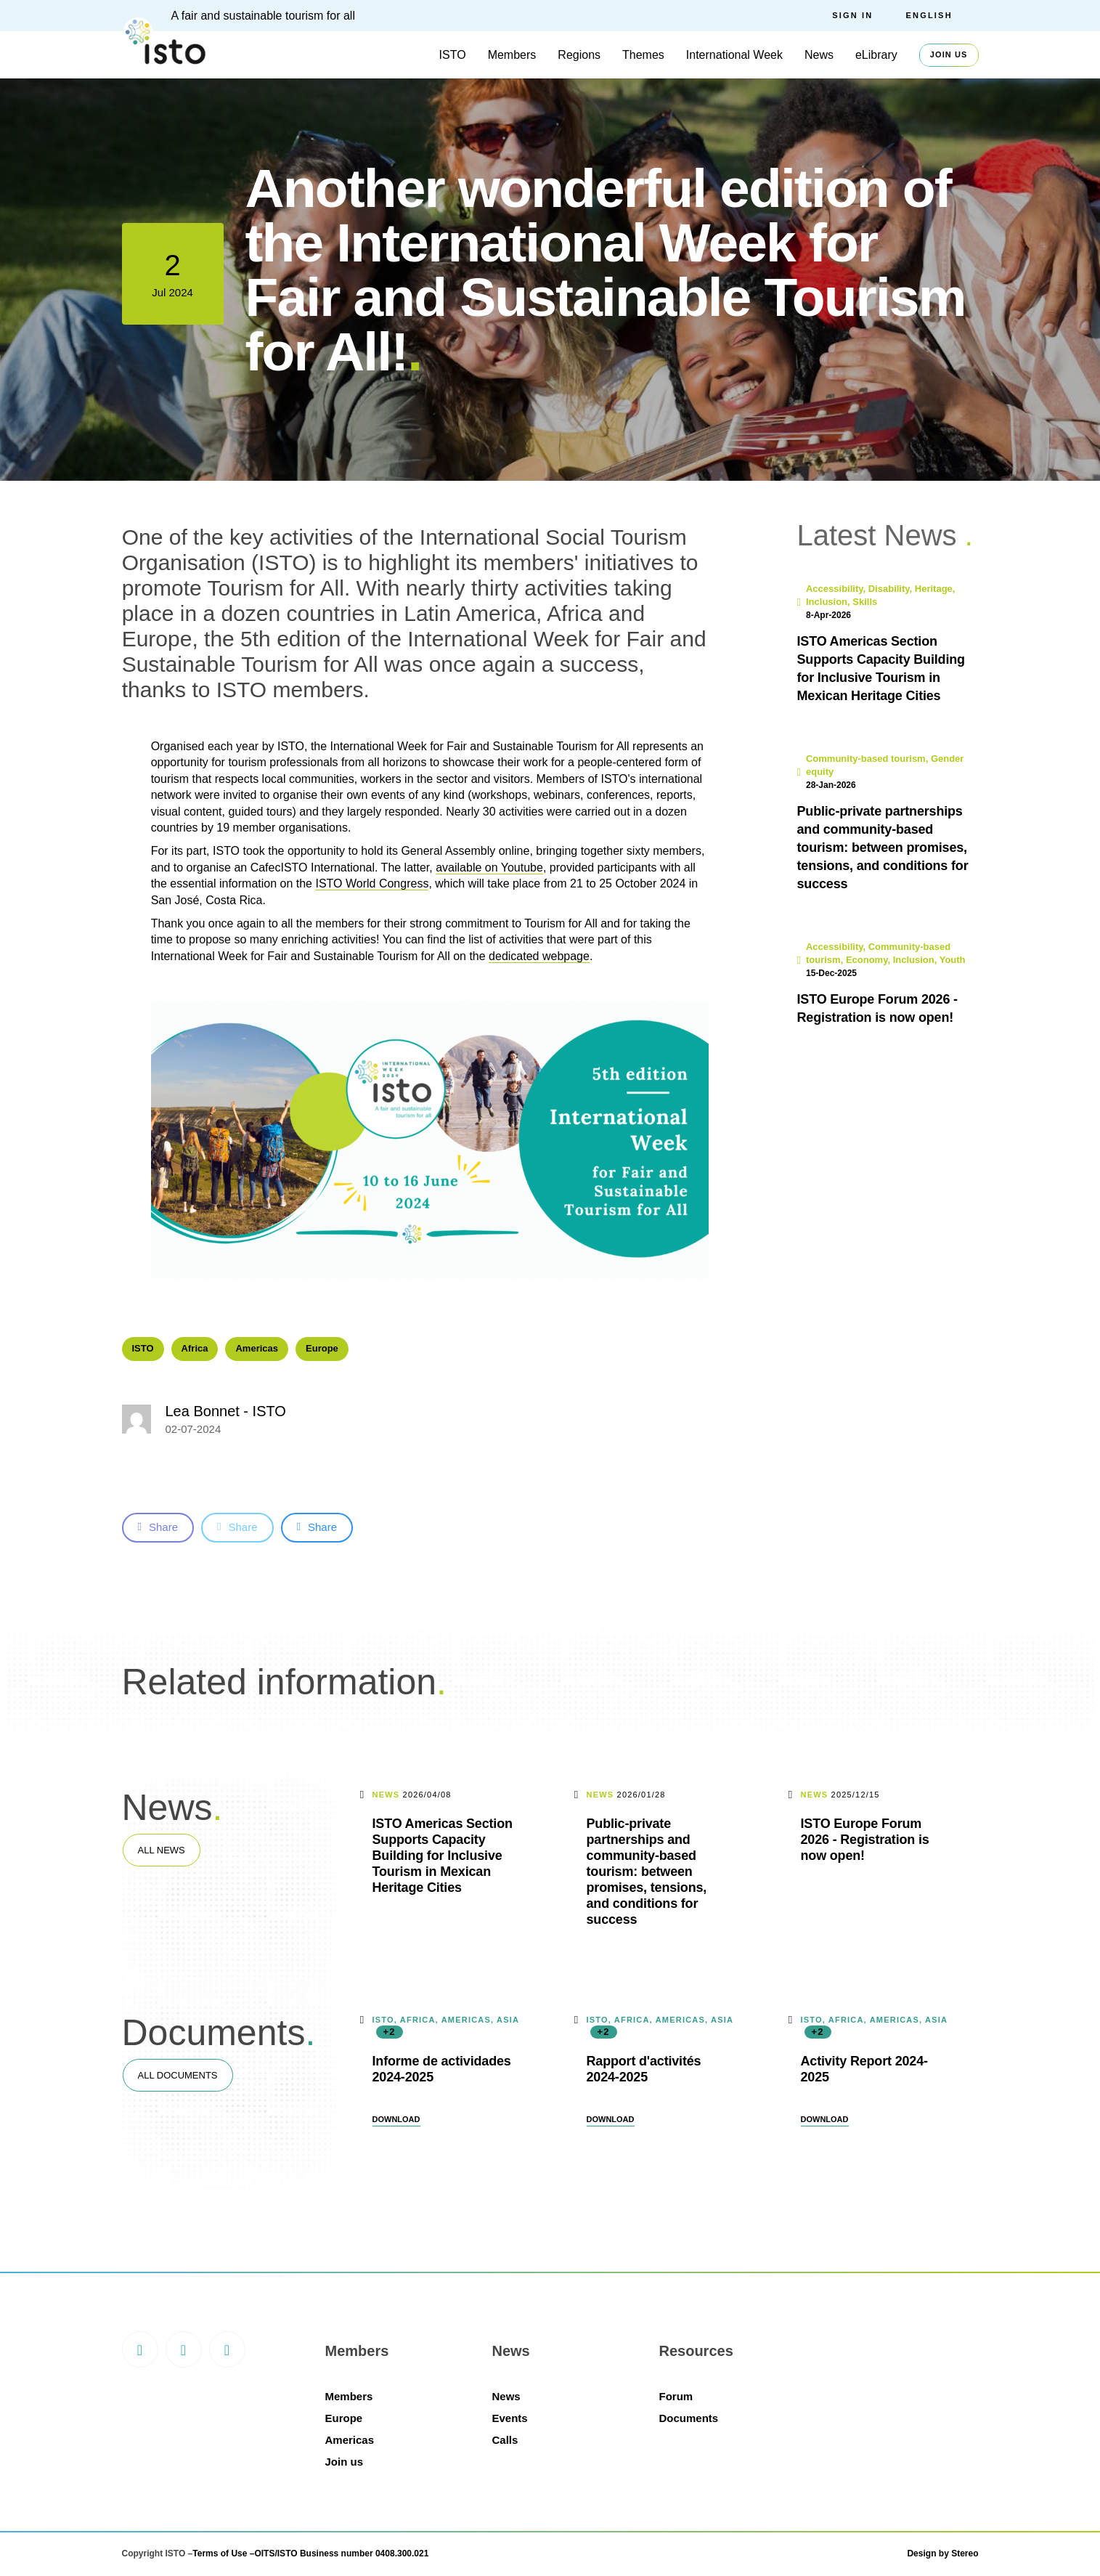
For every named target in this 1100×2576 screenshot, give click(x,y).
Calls (505, 2440)
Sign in (852, 15)
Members (512, 55)
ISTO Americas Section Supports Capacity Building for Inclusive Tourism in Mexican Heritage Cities (442, 1855)
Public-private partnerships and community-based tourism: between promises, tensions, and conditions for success (647, 1871)
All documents (178, 2075)
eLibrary (876, 55)
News (819, 55)
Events (510, 2418)
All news (161, 1850)
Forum (676, 2396)
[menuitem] (942, 15)
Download (396, 2119)
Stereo (964, 2553)
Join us (949, 54)
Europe (322, 1348)
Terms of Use (219, 2553)
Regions (579, 55)
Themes (643, 55)
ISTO (452, 55)
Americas (256, 1348)
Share (158, 1527)
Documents (689, 2418)
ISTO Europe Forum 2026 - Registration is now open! (865, 1839)
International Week (734, 55)
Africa (195, 1348)
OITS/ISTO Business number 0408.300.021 (341, 2553)
